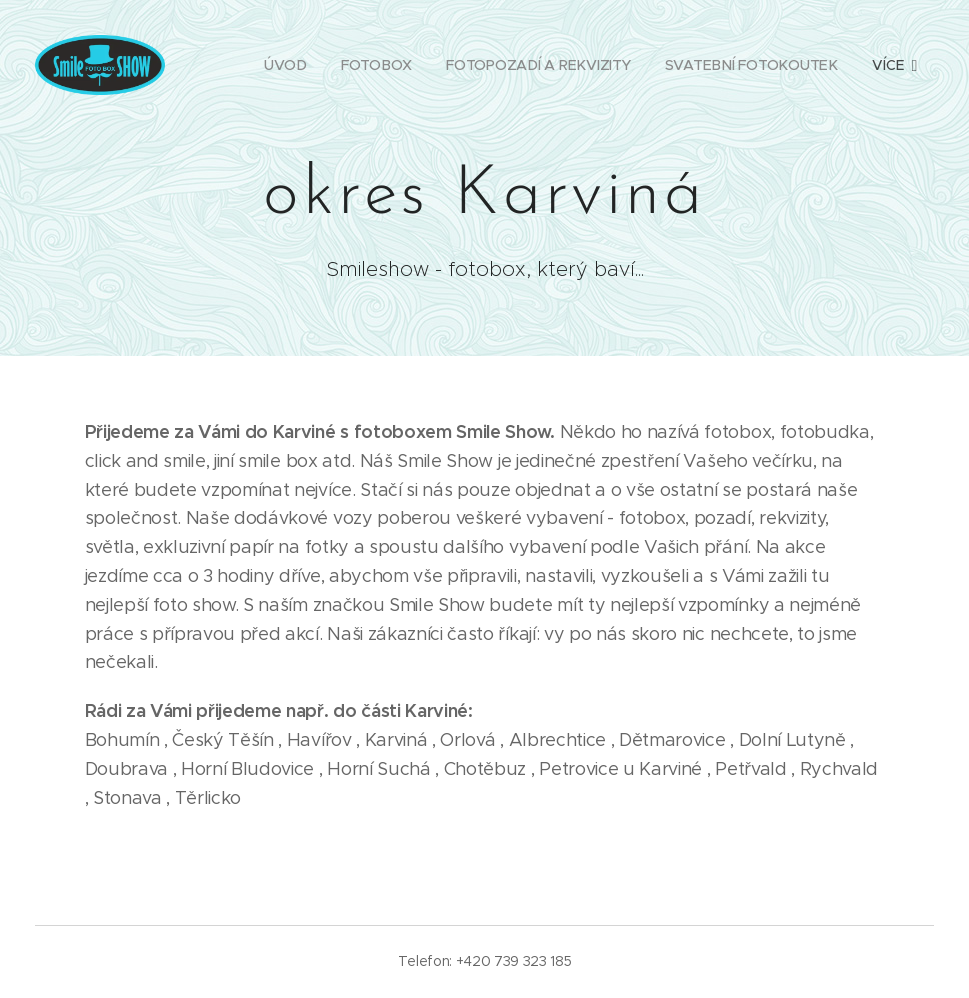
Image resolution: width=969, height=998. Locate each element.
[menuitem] (283, 65)
